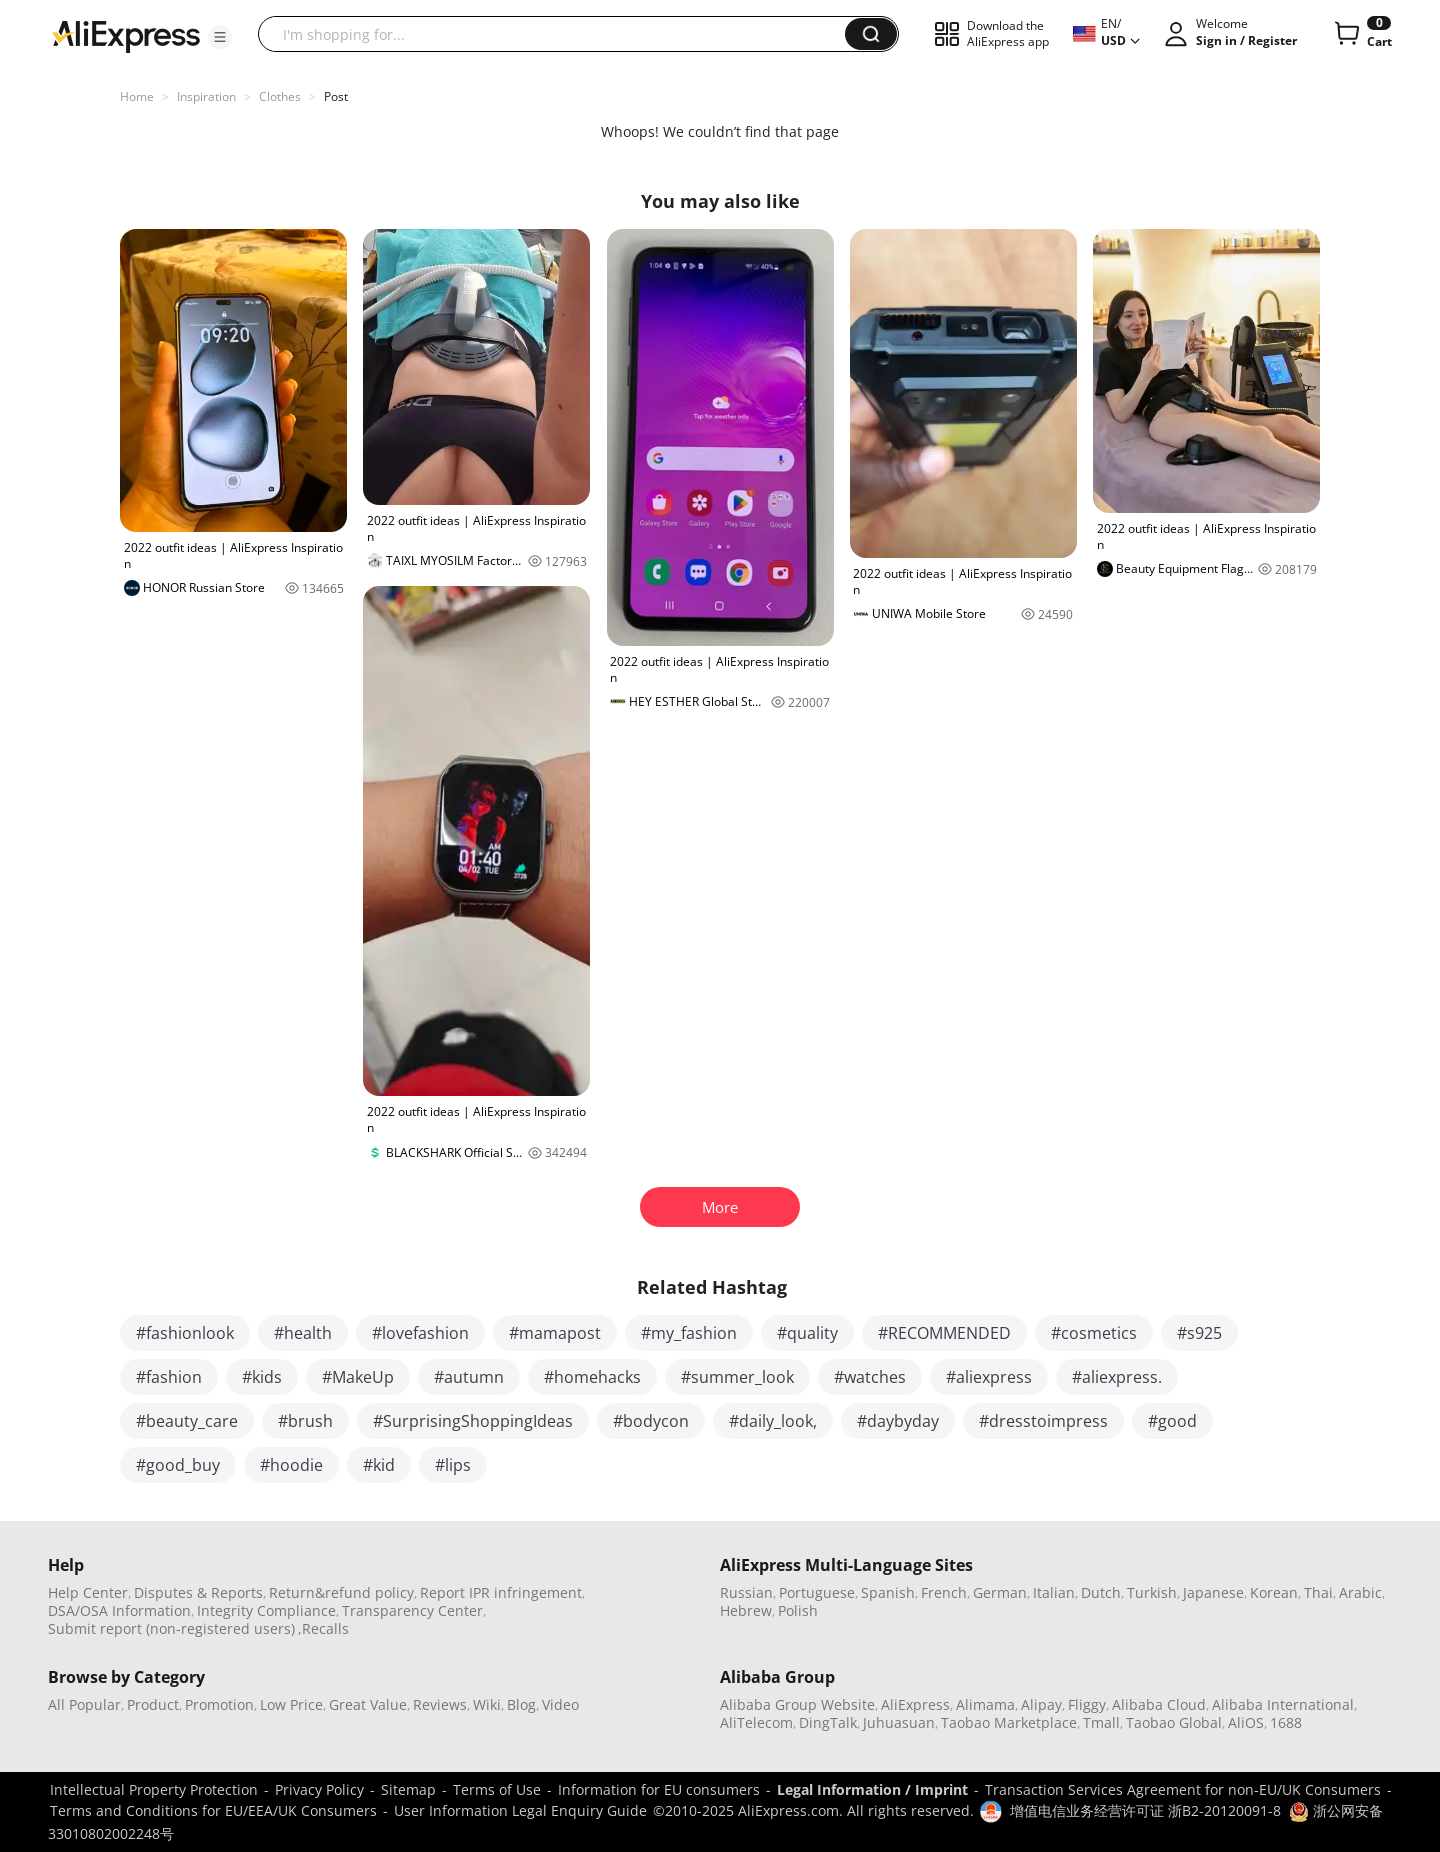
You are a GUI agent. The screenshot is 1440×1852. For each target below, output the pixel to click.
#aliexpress (989, 1377)
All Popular (84, 1704)
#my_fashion (689, 1333)
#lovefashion (420, 1333)
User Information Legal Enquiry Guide (520, 1810)
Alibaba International (1283, 1704)
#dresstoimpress (1043, 1421)
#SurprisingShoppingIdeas (473, 1421)
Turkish (1152, 1592)
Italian (1054, 1592)
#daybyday (898, 1421)
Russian (746, 1592)
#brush (305, 1421)
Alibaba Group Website (797, 1704)
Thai (1318, 1592)
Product (153, 1704)
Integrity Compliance (266, 1610)
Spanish (888, 1592)
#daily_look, (773, 1421)
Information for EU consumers (659, 1789)
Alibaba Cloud (1159, 1704)
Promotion (219, 1704)
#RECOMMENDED (944, 1333)
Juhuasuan (899, 1722)
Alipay (1041, 1704)
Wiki (487, 1704)
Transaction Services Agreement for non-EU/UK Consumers (1183, 1789)
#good (1172, 1421)
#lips (453, 1465)
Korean (1274, 1592)
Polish (798, 1610)
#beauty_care (187, 1421)
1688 (1286, 1722)
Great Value (368, 1704)
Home (137, 96)
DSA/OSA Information (119, 1610)
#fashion (169, 1377)
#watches (870, 1377)
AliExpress (915, 1704)
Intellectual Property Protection (154, 1789)
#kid (379, 1465)
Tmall (1101, 1722)
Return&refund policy (341, 1592)
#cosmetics (1094, 1333)
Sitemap (408, 1789)
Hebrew (746, 1610)
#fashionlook (185, 1333)
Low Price (291, 1704)
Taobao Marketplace (1009, 1722)
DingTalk (828, 1722)
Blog (521, 1704)
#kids (262, 1377)
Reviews (440, 1704)
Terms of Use (497, 1789)
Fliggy (1087, 1704)
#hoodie (291, 1465)
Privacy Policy (319, 1789)
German (1000, 1592)
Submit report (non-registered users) (171, 1628)
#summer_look (737, 1377)
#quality (807, 1333)
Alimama (985, 1704)
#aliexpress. (1117, 1377)
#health (303, 1333)
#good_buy (178, 1465)
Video (560, 1704)
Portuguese (817, 1592)
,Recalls (323, 1628)
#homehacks (592, 1377)
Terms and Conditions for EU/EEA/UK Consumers (213, 1810)
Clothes (280, 96)
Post (336, 96)
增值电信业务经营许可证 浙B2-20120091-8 (1145, 1810)
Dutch (1101, 1592)
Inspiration (206, 96)
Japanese (1213, 1592)
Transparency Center (412, 1610)
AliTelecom (756, 1722)
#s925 (1199, 1333)
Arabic (1360, 1592)
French (944, 1592)
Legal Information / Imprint (872, 1789)
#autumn (469, 1377)
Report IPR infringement (501, 1592)
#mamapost (555, 1333)
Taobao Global (1174, 1722)
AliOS (1246, 1722)
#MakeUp (358, 1377)
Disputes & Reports (198, 1592)
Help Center (88, 1592)
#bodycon (651, 1421)
